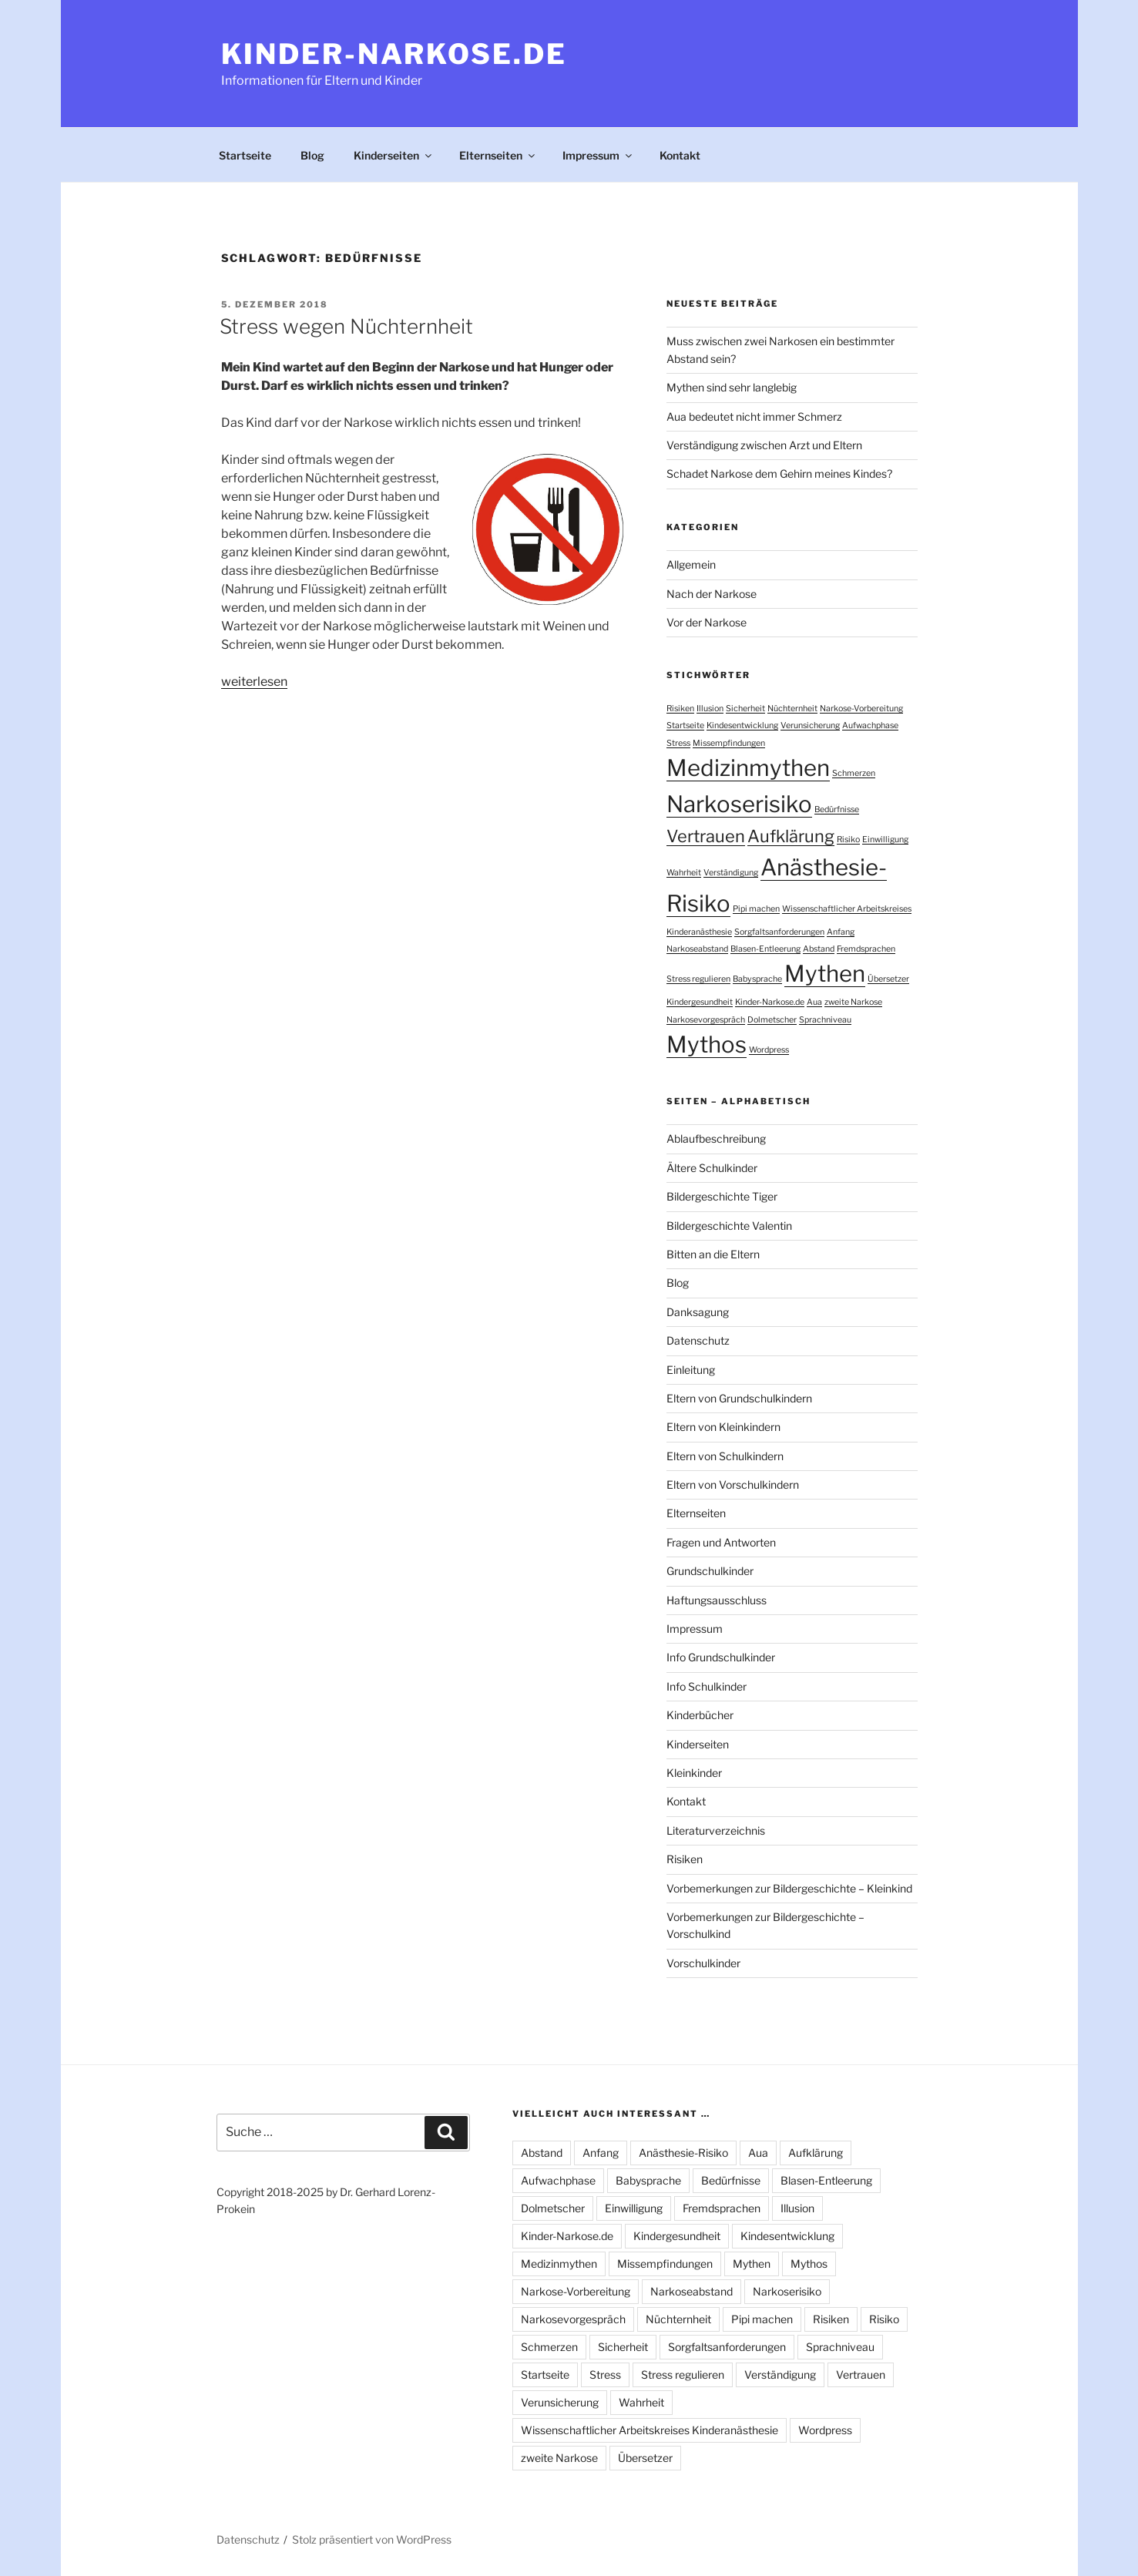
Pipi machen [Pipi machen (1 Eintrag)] (756, 909)
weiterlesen (254, 681)
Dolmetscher (553, 2208)
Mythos (809, 2263)
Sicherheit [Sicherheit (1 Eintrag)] (745, 709)
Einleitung (690, 1369)
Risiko (884, 2319)
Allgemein (691, 564)
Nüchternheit (678, 2319)
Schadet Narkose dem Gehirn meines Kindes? (779, 473)
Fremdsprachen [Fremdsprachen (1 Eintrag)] (866, 949)
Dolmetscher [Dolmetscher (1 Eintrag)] (772, 1020)
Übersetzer (645, 2457)
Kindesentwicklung (787, 2235)
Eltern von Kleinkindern (723, 1426)
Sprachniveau (840, 2346)
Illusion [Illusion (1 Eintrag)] (710, 709)
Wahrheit (641, 2402)
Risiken (684, 1859)
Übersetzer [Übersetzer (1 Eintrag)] (888, 979)
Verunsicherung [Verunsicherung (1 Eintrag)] (810, 725)
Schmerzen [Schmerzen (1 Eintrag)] (853, 773)
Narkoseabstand (691, 2291)
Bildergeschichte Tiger (721, 1196)
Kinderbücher (699, 1714)
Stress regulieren (682, 2374)
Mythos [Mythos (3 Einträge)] (706, 1044)
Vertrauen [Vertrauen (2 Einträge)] (705, 836)
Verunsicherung (560, 2402)
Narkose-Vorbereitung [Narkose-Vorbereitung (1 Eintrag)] (861, 709)
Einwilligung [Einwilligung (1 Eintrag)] (885, 840)
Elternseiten (498, 155)
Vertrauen (860, 2374)
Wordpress (825, 2430)
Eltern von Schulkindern (725, 1456)
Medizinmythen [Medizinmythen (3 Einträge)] (748, 767)
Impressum (598, 155)
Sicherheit (623, 2346)
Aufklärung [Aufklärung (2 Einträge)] (790, 836)
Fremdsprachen (721, 2208)
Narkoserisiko (787, 2291)
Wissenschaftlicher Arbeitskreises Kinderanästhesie (649, 2430)
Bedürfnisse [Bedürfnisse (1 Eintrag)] (836, 809)
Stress (605, 2374)
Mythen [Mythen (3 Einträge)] (824, 973)
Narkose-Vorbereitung (575, 2291)
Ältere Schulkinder (711, 1167)
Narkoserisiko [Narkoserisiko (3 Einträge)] (739, 804)
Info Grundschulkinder (720, 1657)
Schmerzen (549, 2346)
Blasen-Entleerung (826, 2180)
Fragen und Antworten (721, 1542)
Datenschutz (698, 1340)
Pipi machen (762, 2319)
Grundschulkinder (710, 1570)
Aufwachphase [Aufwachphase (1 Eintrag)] (870, 725)
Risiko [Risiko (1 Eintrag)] (848, 840)
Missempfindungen (665, 2263)
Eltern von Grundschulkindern (739, 1398)
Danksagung (697, 1311)
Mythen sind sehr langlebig (731, 387)
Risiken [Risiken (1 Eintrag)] (680, 709)
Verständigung (780, 2374)
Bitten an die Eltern (713, 1254)
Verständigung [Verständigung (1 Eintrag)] (730, 873)
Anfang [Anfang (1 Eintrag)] (840, 932)
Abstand (541, 2152)
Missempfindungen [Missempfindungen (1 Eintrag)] (729, 743)
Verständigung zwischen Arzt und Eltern (764, 445)
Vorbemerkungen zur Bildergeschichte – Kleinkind (789, 1888)
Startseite (245, 155)
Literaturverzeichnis (715, 1830)
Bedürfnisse (730, 2180)
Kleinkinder (694, 1772)
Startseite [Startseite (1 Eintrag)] (685, 725)
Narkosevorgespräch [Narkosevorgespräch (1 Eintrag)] (705, 1020)
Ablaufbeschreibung (716, 1138)
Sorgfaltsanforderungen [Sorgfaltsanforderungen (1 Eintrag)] (779, 932)
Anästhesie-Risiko (683, 2152)
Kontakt (680, 155)
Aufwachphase (558, 2180)
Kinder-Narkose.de (394, 54)
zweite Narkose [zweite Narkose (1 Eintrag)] (853, 1002)
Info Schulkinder (706, 1686)
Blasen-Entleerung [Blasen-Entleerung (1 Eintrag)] (765, 949)
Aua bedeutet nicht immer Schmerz (754, 416)
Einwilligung (634, 2208)
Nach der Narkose (711, 593)
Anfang (600, 2152)
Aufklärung (815, 2152)
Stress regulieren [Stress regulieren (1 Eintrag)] (698, 979)
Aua (758, 2152)
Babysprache (648, 2180)
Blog (312, 155)
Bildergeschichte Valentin (729, 1225)
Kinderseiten (394, 155)
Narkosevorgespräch (573, 2319)
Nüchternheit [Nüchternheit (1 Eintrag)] (792, 709)
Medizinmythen (559, 2263)
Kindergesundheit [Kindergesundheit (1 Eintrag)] (699, 1002)
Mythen (751, 2263)
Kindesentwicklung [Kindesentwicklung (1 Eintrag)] (742, 725)
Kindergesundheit (676, 2235)
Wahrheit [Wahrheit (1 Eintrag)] (683, 873)
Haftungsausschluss (716, 1600)
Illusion (797, 2208)
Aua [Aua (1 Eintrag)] (814, 1002)
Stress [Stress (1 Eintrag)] (678, 743)
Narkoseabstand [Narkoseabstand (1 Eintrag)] (697, 949)
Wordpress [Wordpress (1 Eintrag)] (769, 1050)
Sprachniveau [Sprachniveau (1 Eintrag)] (825, 1020)
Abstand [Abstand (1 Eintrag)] (818, 949)
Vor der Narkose (706, 622)
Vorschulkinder (703, 1963)
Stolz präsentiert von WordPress (372, 2539)
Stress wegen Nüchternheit (346, 326)
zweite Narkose (559, 2457)
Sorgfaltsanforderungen (727, 2346)
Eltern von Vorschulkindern (732, 1484)
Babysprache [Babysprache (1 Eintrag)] (757, 979)
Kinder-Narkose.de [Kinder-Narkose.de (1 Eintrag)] (769, 1002)
